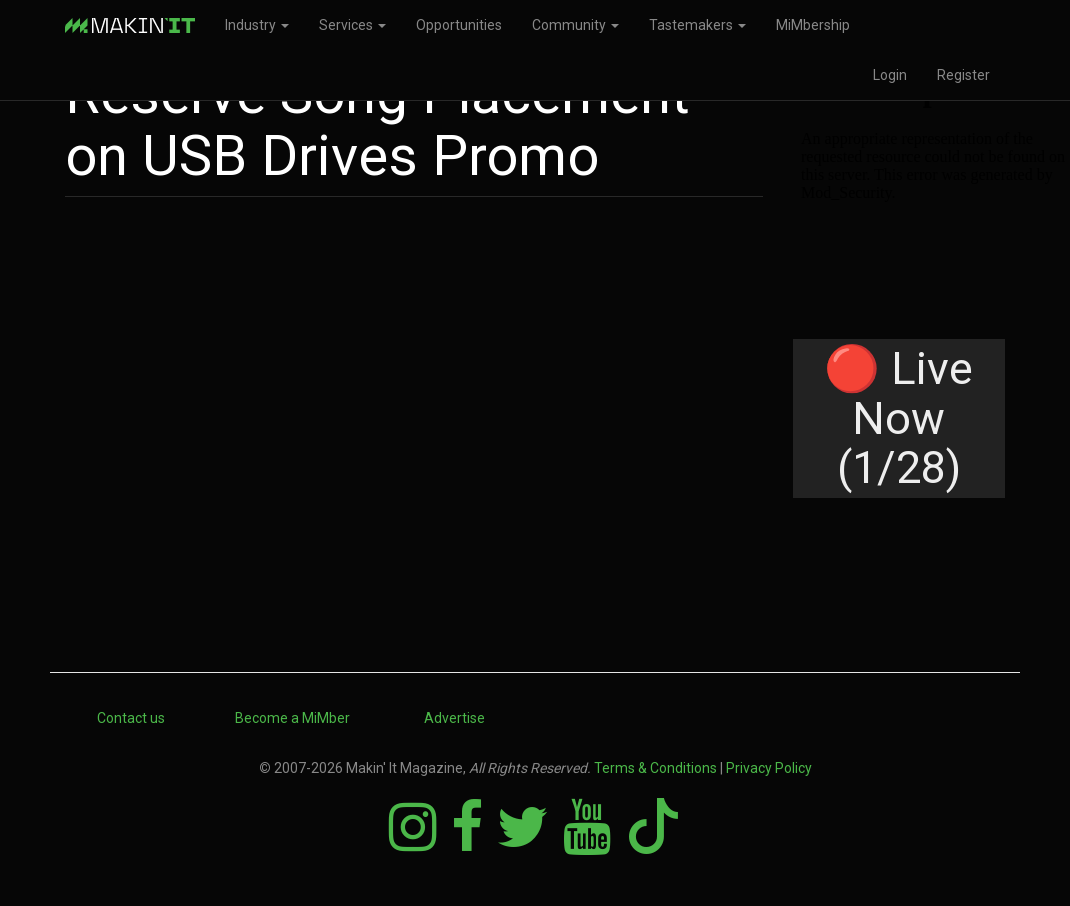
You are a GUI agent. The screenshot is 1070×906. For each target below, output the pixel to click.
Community (575, 25)
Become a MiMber (292, 718)
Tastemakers (697, 25)
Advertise (454, 718)
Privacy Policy (769, 768)
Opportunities (459, 25)
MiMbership (813, 25)
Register (963, 75)
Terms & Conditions (655, 768)
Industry (257, 25)
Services (352, 25)
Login (890, 75)
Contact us (131, 718)
